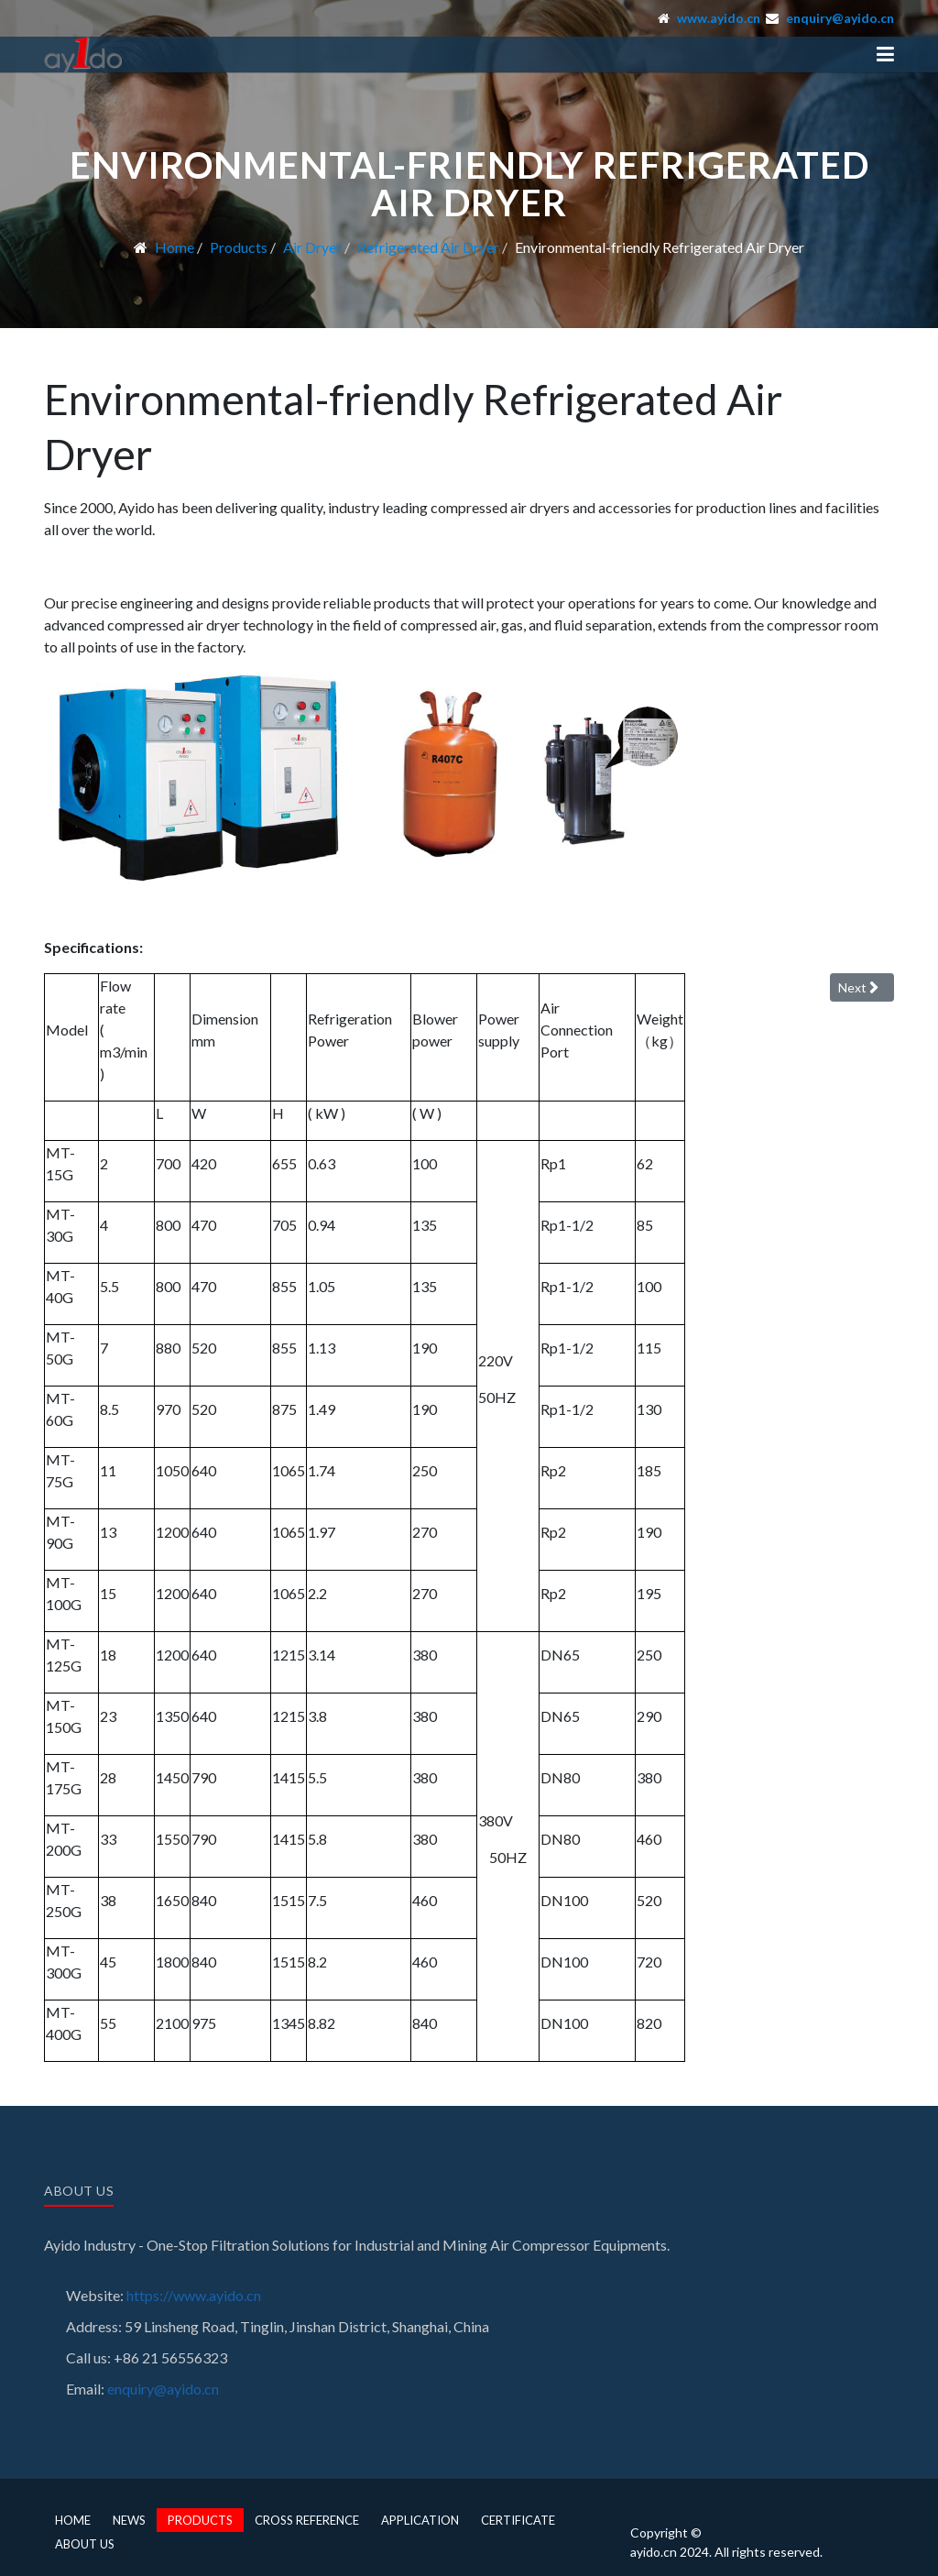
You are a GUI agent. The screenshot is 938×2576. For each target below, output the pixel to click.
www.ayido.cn (718, 18)
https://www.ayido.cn (193, 2295)
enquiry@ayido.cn (840, 18)
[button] (885, 54)
